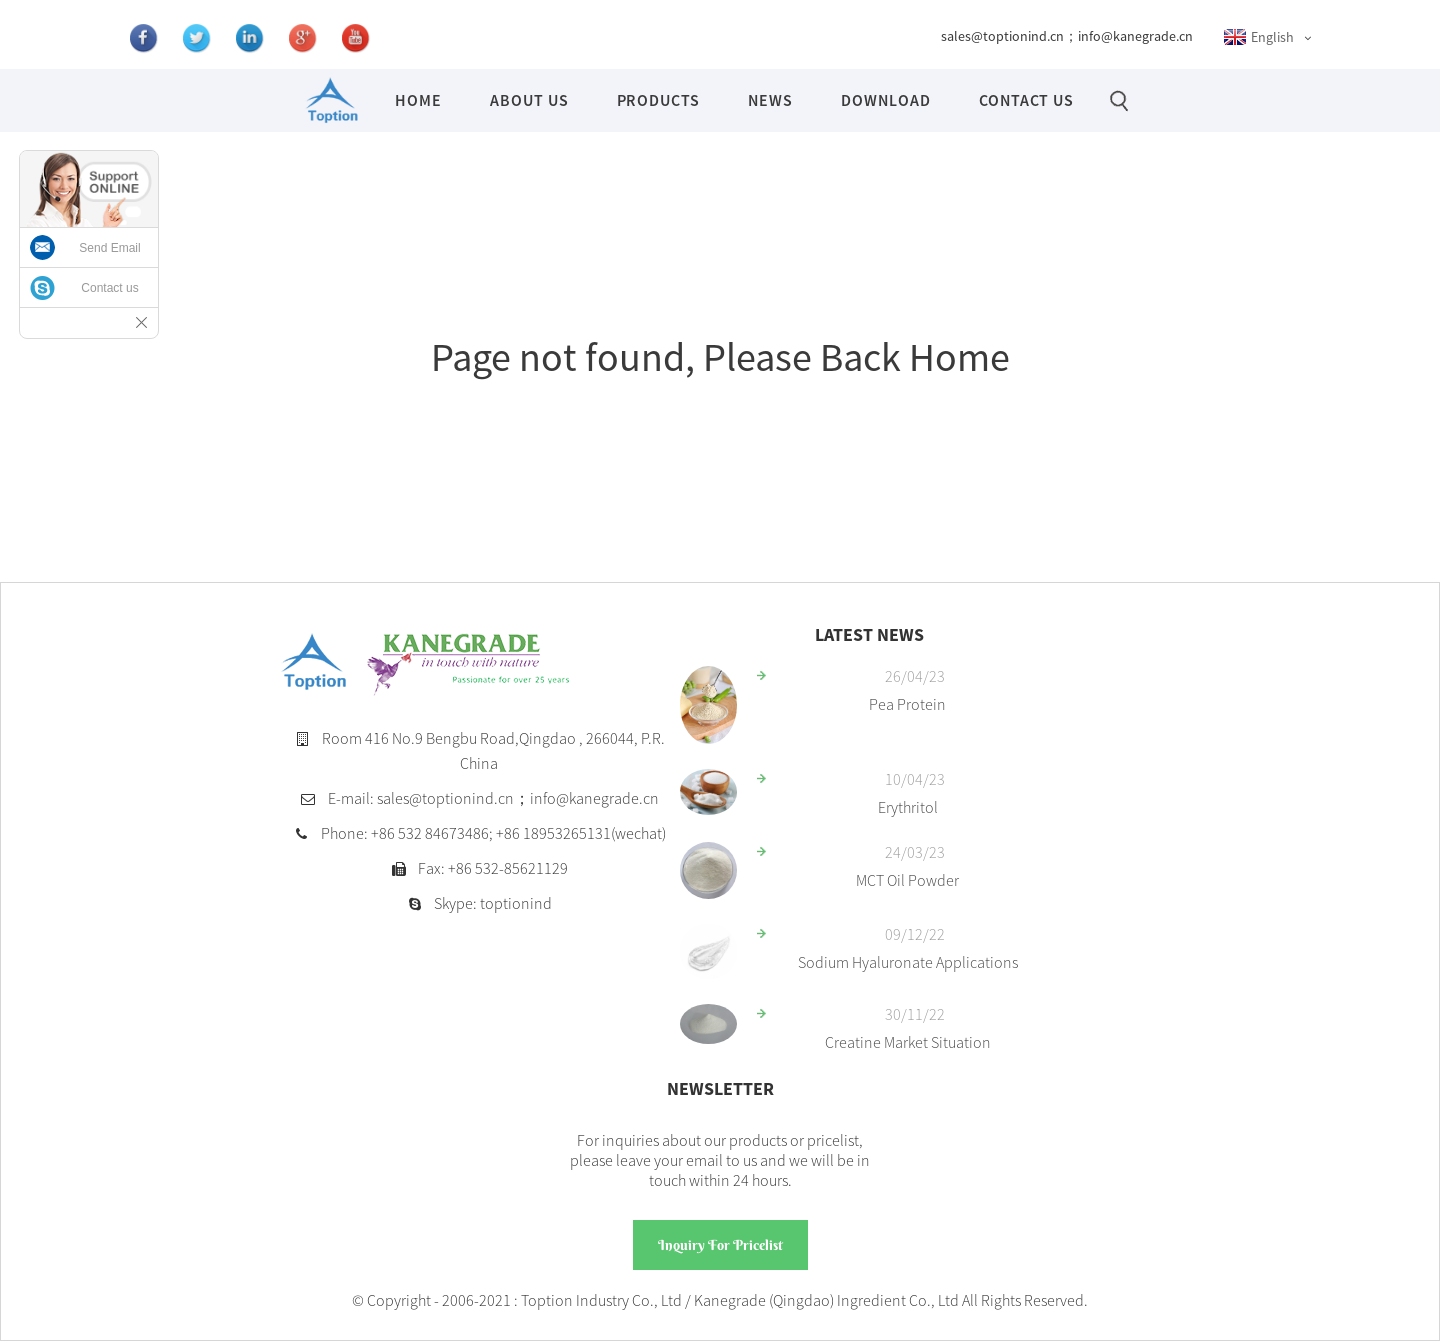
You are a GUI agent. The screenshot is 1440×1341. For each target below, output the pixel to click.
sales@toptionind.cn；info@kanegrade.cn (1067, 36)
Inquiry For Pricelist (720, 1245)
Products (659, 100)
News (770, 100)
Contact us (109, 288)
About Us (529, 100)
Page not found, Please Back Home (720, 357)
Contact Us (1027, 100)
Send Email (109, 248)
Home (418, 100)
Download (886, 100)
